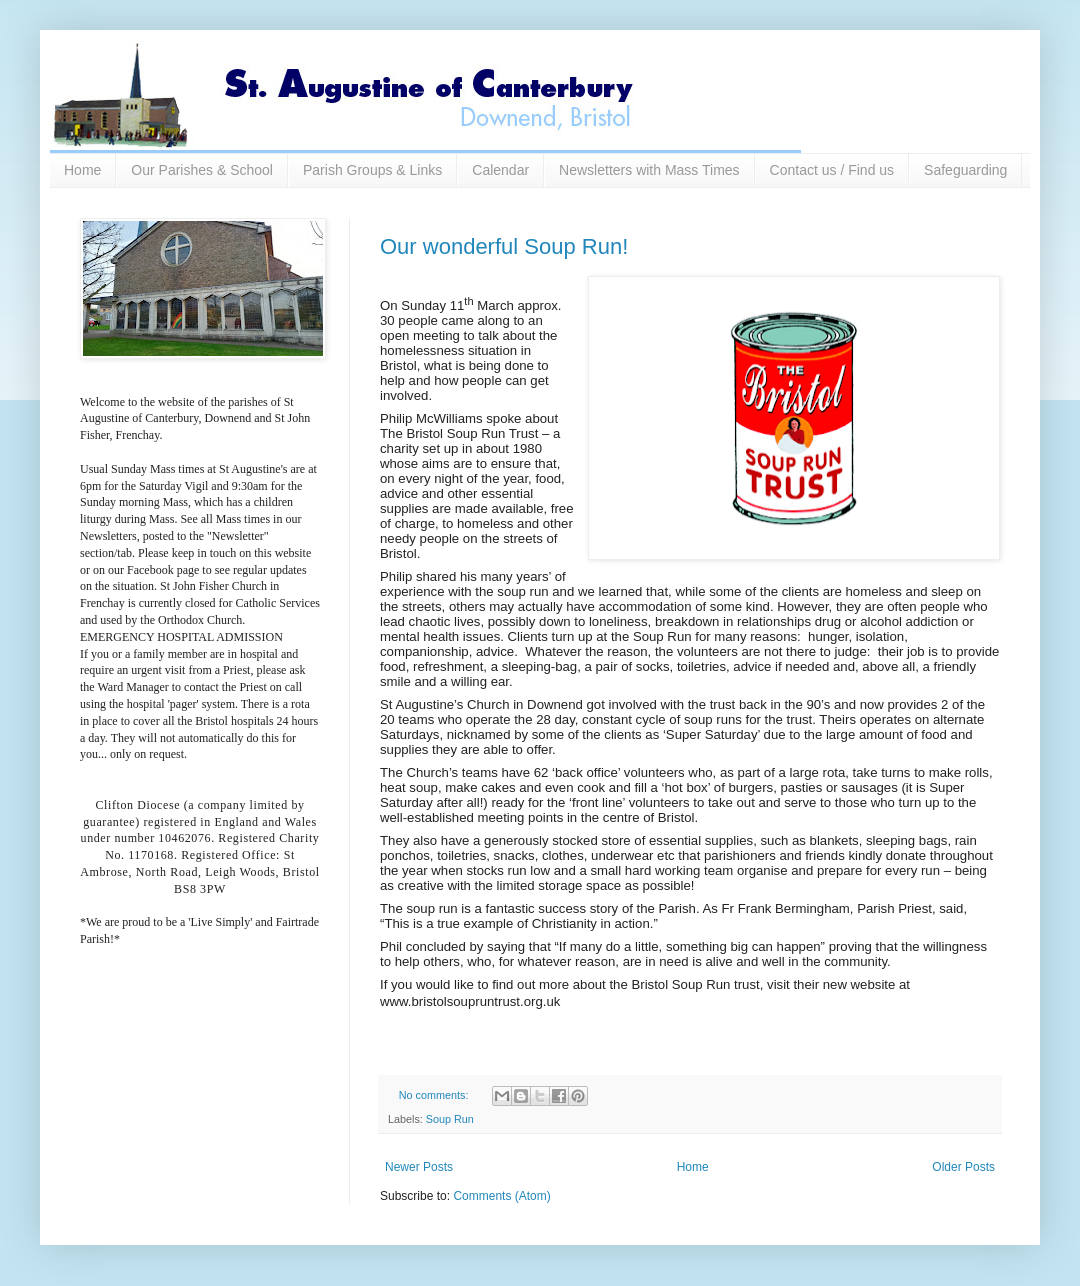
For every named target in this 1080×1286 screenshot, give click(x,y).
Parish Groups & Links (372, 170)
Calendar (500, 170)
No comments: (435, 1095)
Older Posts (963, 1167)
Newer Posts (419, 1167)
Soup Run (450, 1119)
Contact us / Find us (832, 170)
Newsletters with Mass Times (649, 170)
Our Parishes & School (202, 170)
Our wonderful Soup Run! (504, 246)
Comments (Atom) (501, 1196)
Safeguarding (965, 170)
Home (82, 170)
